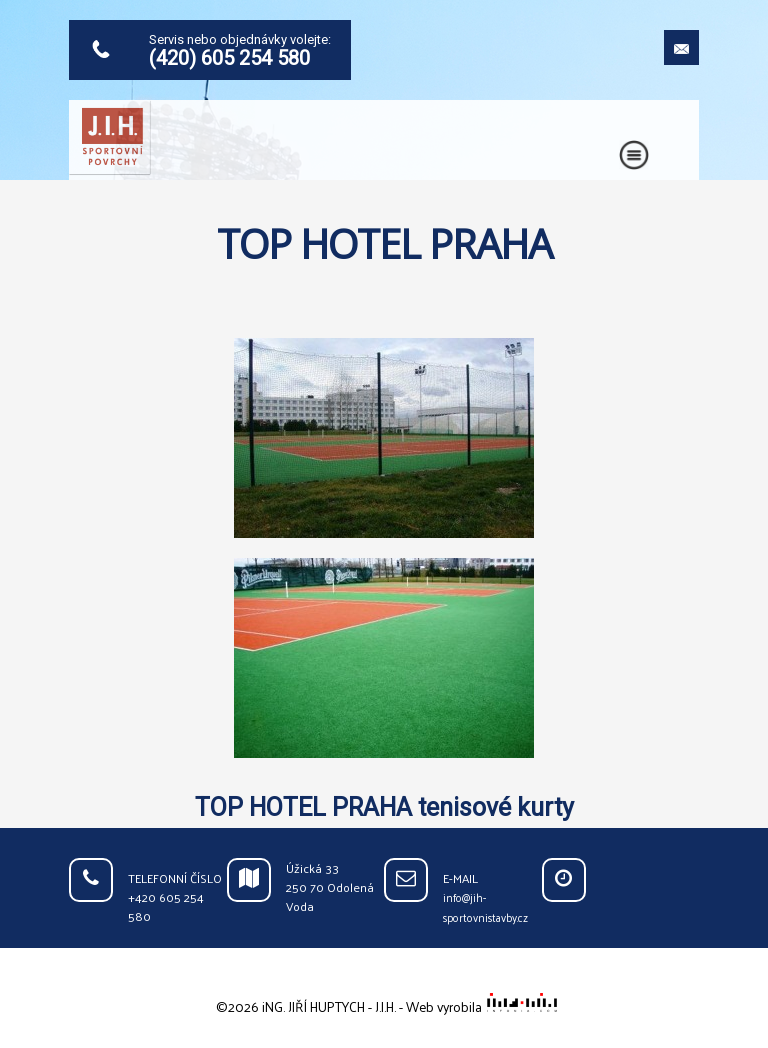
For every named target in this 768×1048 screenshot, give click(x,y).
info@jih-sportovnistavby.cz (485, 907)
